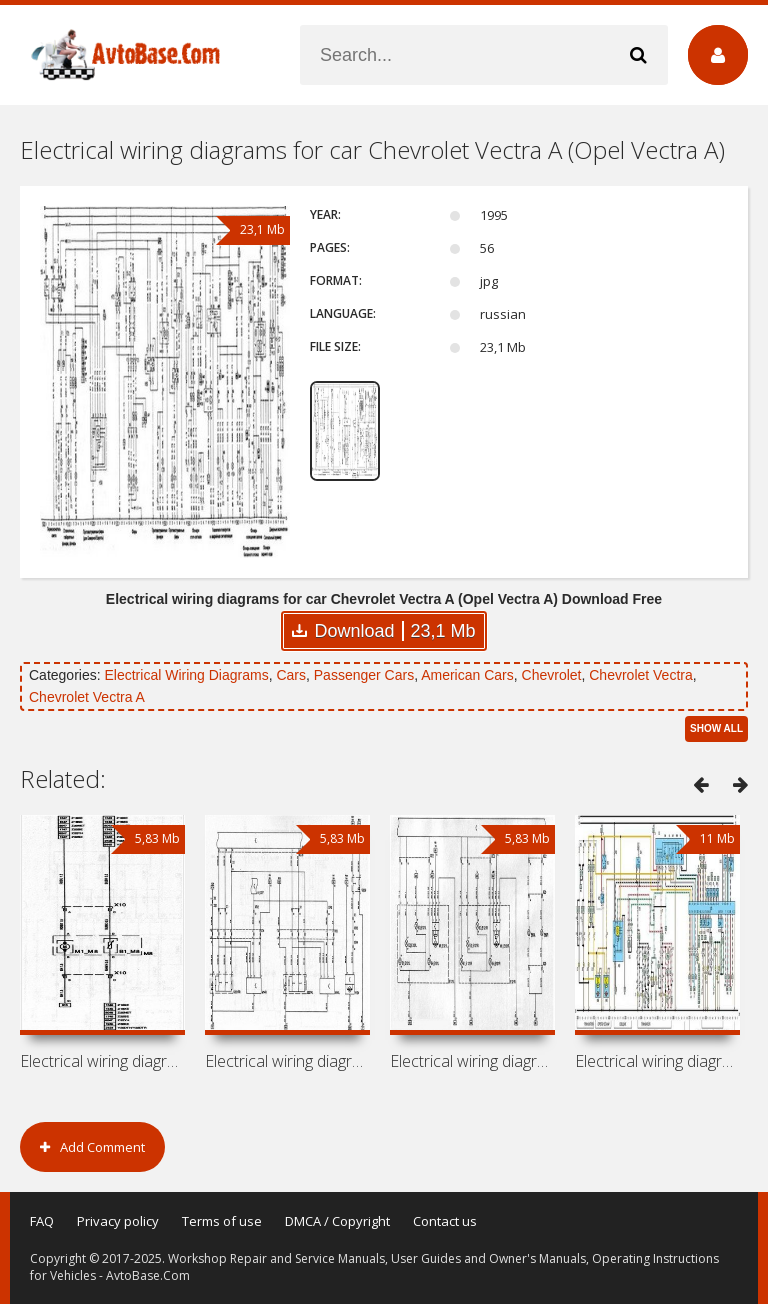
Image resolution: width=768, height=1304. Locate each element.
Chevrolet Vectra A (87, 697)
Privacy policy (118, 1221)
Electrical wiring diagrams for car (102, 1061)
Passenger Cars (364, 675)
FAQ (42, 1221)
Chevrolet (552, 675)
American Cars (467, 675)
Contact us (445, 1221)
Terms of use (222, 1221)
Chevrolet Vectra (641, 675)
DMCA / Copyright (337, 1221)
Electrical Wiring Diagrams (186, 675)
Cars (291, 675)
